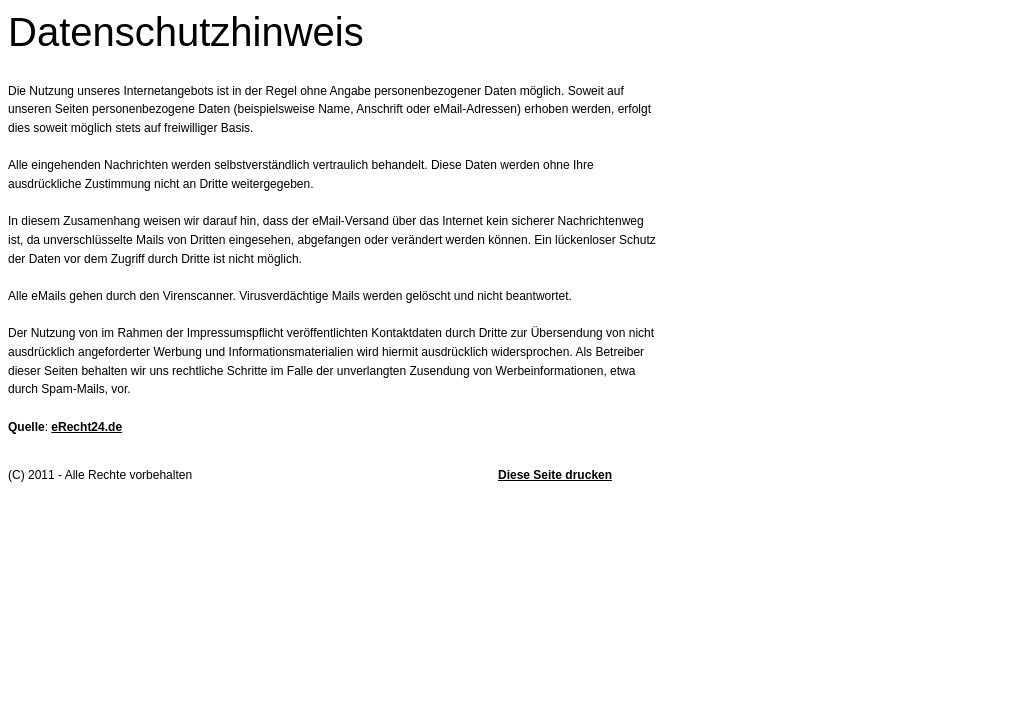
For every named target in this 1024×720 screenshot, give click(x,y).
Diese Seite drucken (555, 475)
